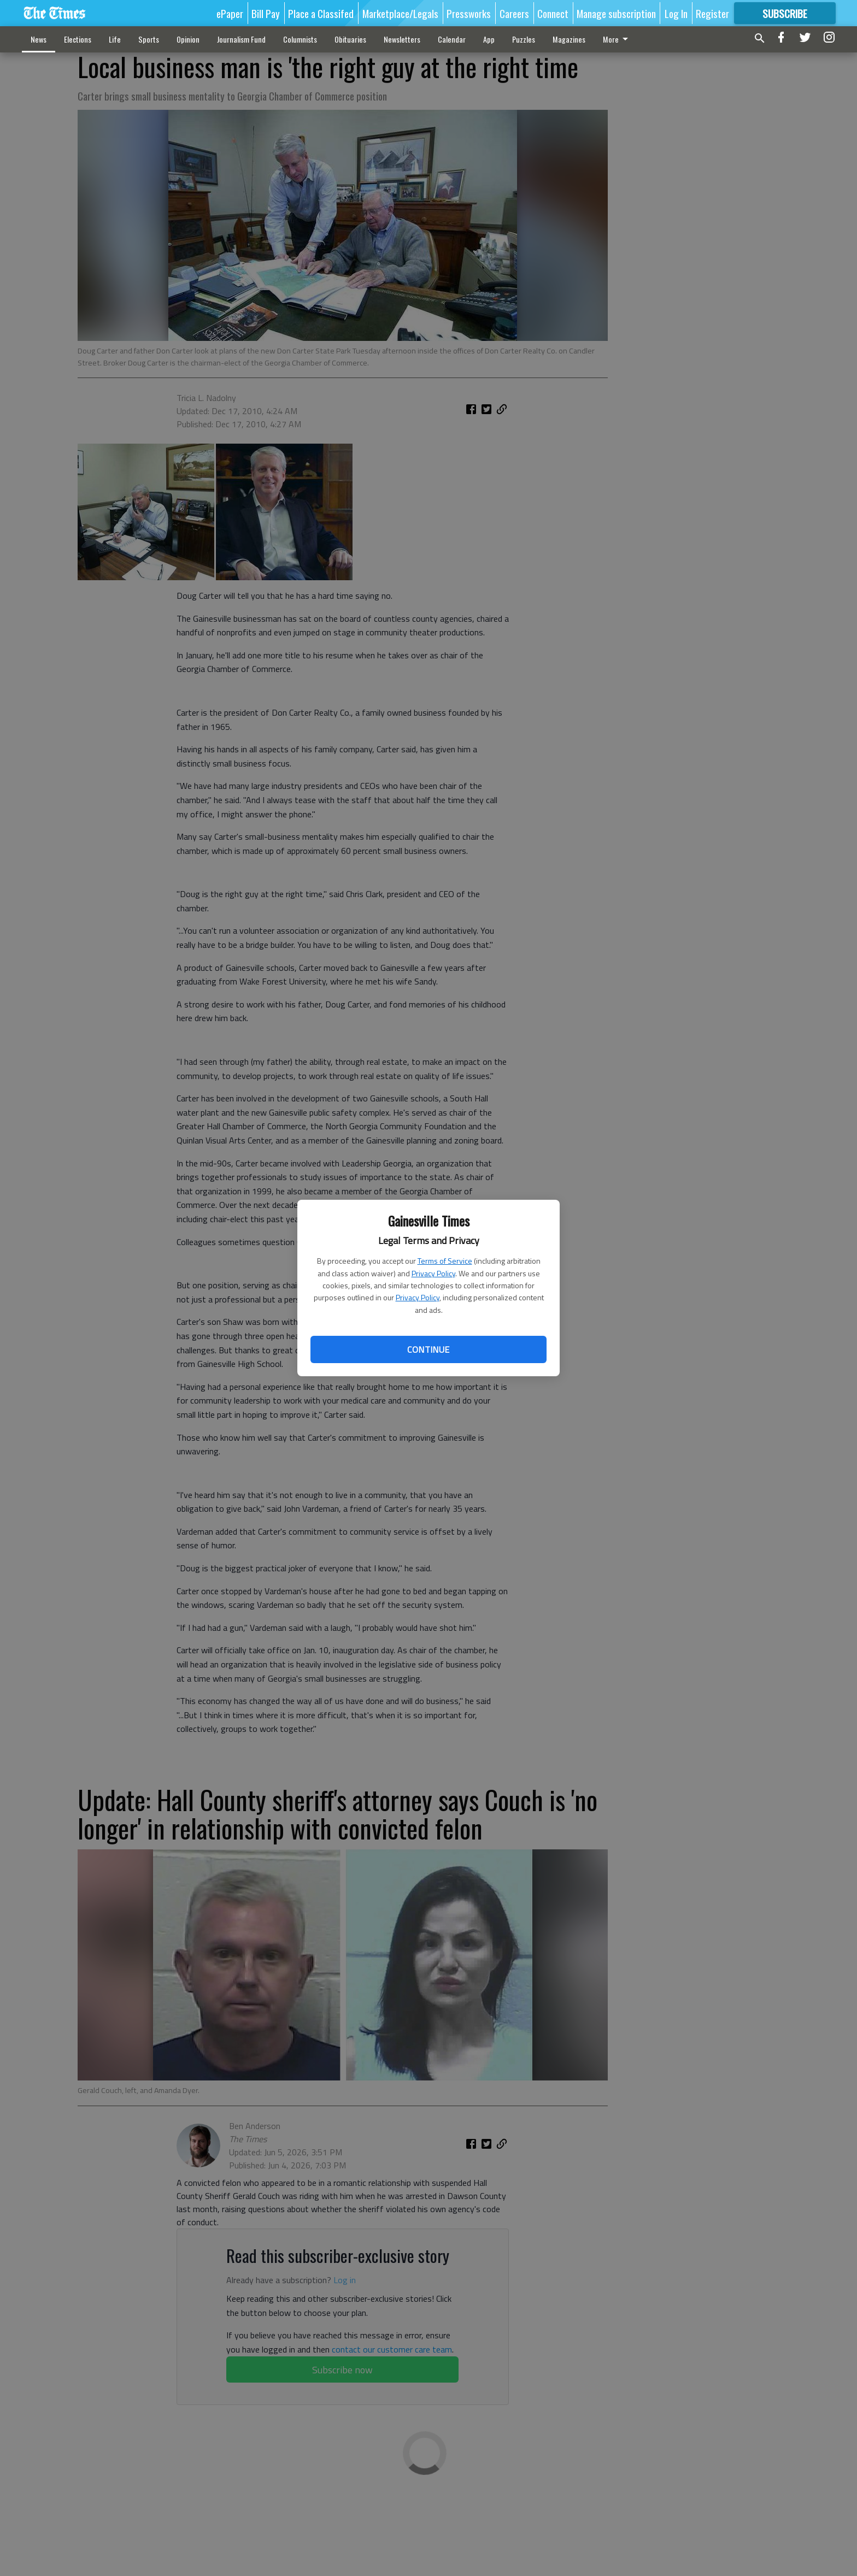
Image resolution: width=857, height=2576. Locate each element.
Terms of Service (445, 1260)
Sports (148, 39)
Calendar (452, 39)
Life (115, 39)
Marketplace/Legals (400, 13)
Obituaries (350, 39)
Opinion (188, 39)
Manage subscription (616, 13)
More (617, 39)
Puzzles (523, 39)
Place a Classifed (321, 13)
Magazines (569, 39)
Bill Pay (265, 13)
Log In (676, 13)
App (489, 39)
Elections (77, 39)
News (38, 39)
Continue (428, 1349)
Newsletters (402, 39)
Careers (514, 13)
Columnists (300, 39)
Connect (552, 13)
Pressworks (469, 13)
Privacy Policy (433, 1273)
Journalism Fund (241, 39)
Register (712, 13)
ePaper (229, 13)
